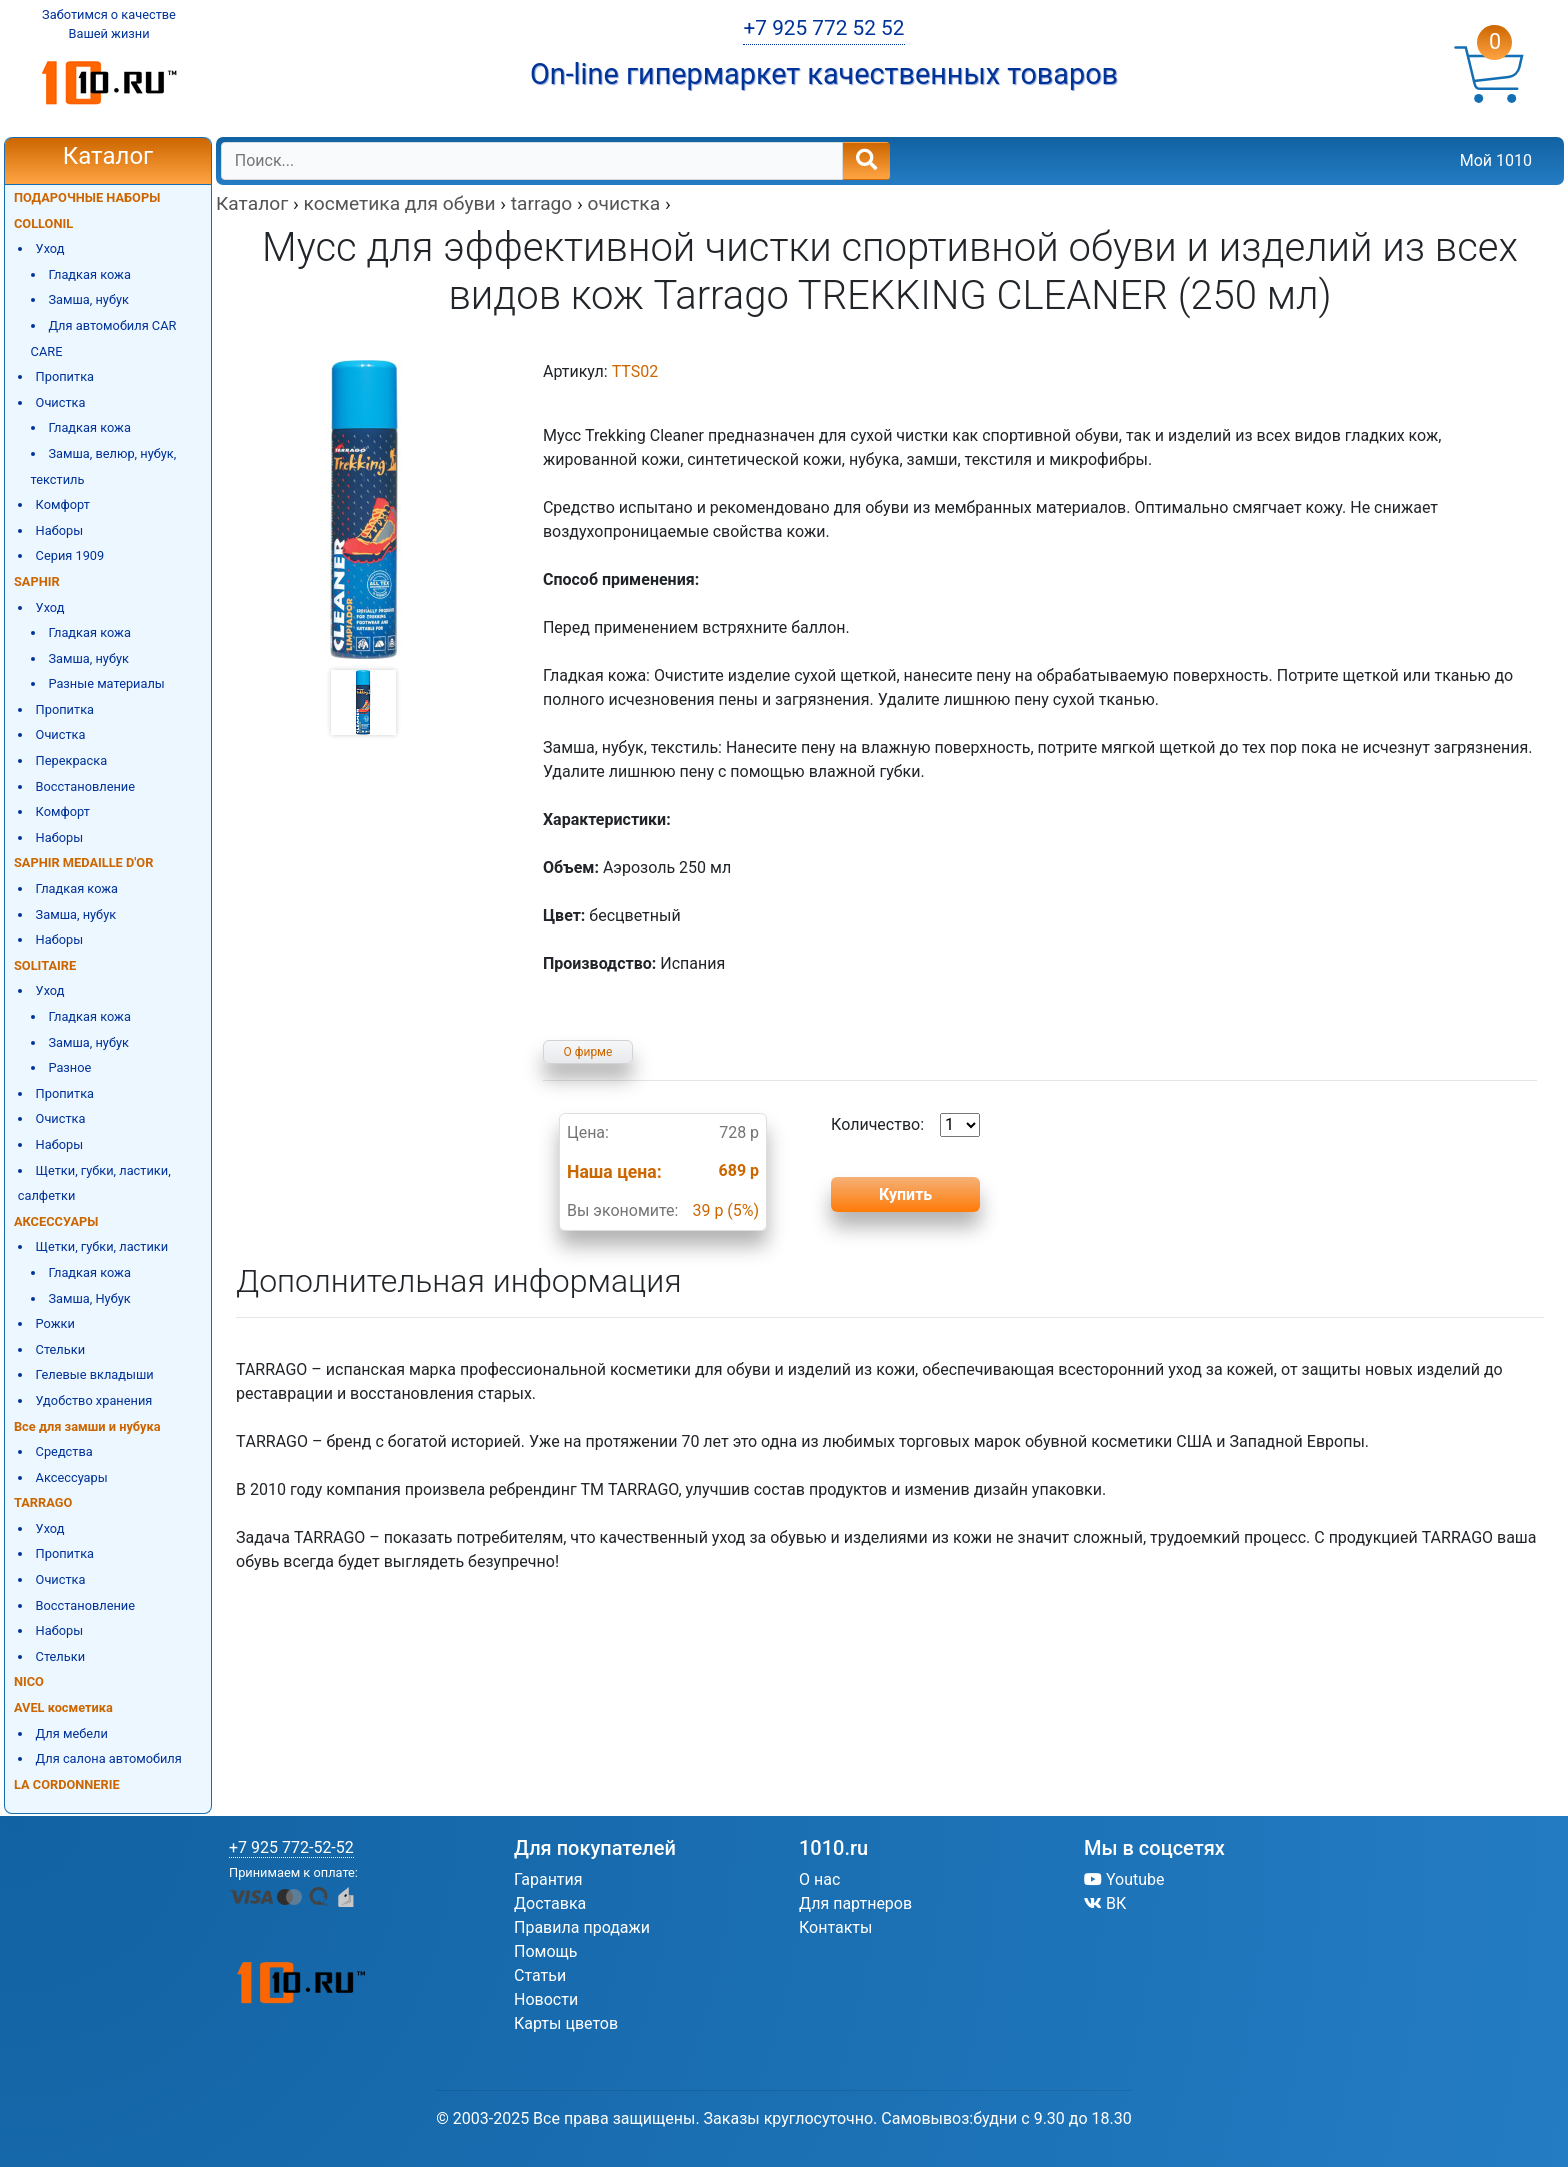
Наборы (60, 530)
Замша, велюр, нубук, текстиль (104, 466)
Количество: (905, 1125)
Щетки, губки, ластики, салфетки (94, 1183)
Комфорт (63, 504)
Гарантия (548, 1879)
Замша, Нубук (89, 1298)
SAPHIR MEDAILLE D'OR (83, 862)
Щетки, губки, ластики (102, 1246)
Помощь (545, 1951)
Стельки (60, 1349)
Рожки (55, 1323)
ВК (1105, 1903)
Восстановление (85, 786)
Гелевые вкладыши (95, 1374)
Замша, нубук (88, 299)
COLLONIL (43, 223)
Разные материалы (106, 683)
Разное (69, 1067)
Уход (50, 248)
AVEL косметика (63, 1707)
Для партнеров (855, 1903)
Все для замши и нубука (87, 1426)
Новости (546, 1999)
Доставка (550, 1903)
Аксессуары (72, 1477)
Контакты (835, 1927)
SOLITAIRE (45, 965)
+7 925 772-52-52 (291, 1847)
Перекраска (72, 760)
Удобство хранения (94, 1400)
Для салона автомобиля (109, 1758)
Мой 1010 (1496, 160)
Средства (64, 1451)
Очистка (61, 402)
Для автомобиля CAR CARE (104, 338)
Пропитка (65, 376)
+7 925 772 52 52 (823, 28)
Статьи (540, 1975)
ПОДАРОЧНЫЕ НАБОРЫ (87, 197)
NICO (29, 1681)
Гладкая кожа (89, 274)
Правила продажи (582, 1927)
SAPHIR (37, 581)
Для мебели (72, 1733)
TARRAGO (43, 1502)
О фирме (588, 1052)
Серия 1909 (70, 555)
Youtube (1124, 1879)
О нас (819, 1879)
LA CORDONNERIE (67, 1784)
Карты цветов (566, 2023)
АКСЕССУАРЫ (56, 1221)
